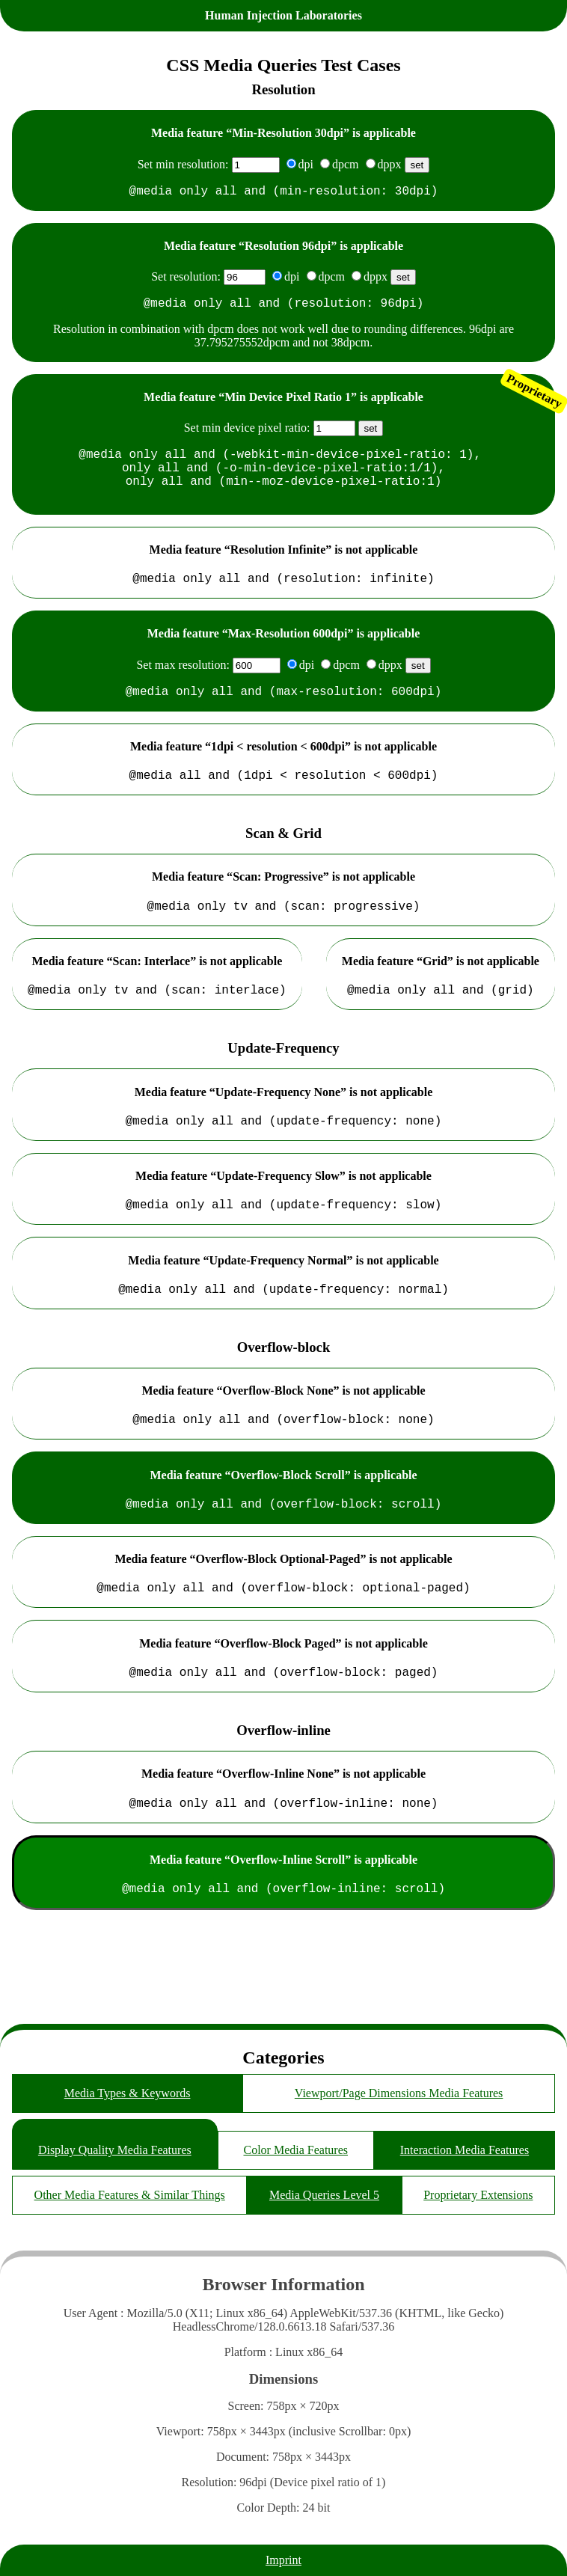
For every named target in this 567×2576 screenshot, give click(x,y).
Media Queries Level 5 (324, 2194)
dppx (390, 164)
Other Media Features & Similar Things (129, 2194)
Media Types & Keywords (127, 2093)
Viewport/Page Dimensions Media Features (399, 2093)
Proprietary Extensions (478, 2194)
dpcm (345, 164)
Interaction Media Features (464, 2150)
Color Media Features (295, 2150)
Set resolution (184, 279)
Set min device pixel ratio (245, 433)
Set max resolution (181, 685)
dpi (305, 164)
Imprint (283, 2560)
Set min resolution (181, 164)
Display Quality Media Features (114, 2150)
